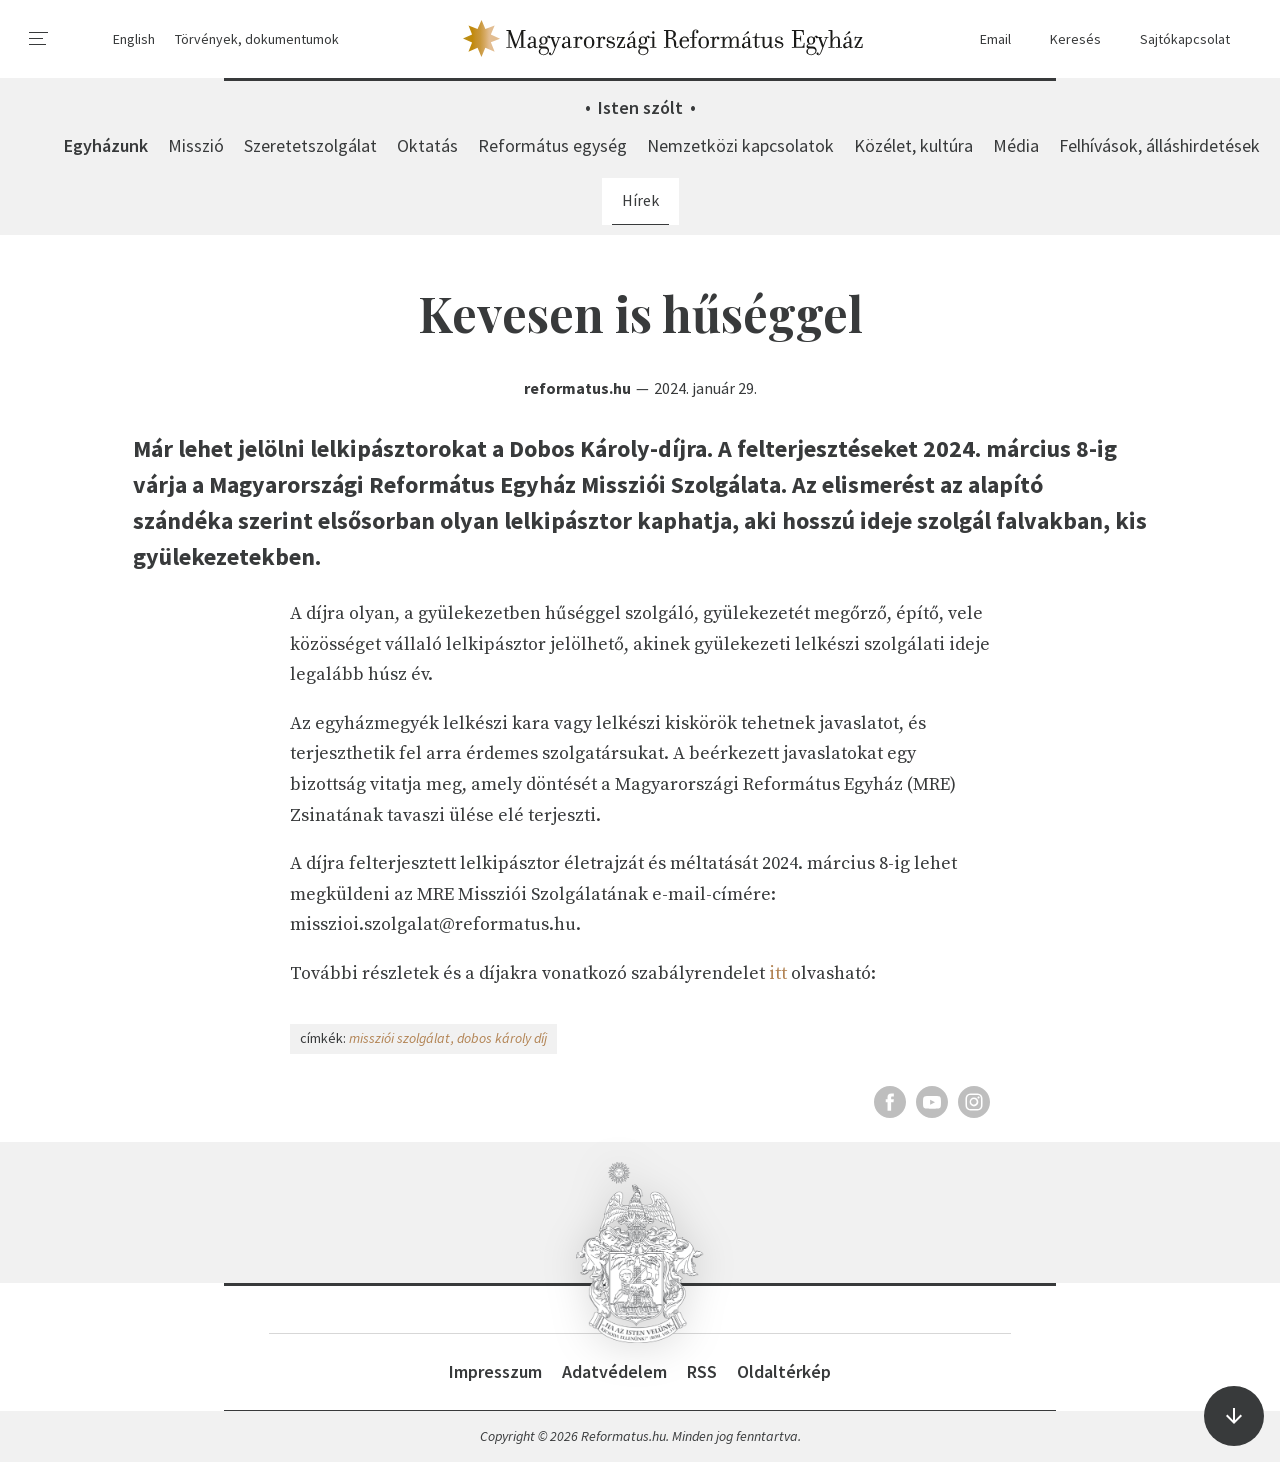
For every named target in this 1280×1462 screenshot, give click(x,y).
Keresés (1066, 39)
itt (778, 973)
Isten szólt (640, 107)
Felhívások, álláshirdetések (1159, 145)
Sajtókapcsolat (1175, 39)
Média (1016, 145)
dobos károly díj (502, 1038)
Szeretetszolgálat (310, 145)
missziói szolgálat (399, 1038)
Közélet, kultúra (913, 145)
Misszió (196, 145)
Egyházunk (106, 145)
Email (986, 39)
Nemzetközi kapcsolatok (740, 145)
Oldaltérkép (784, 1371)
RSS (702, 1371)
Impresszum (495, 1371)
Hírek (640, 200)
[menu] (39, 39)
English (134, 39)
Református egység (552, 145)
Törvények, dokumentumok (257, 39)
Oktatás (427, 145)
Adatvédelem (614, 1371)
